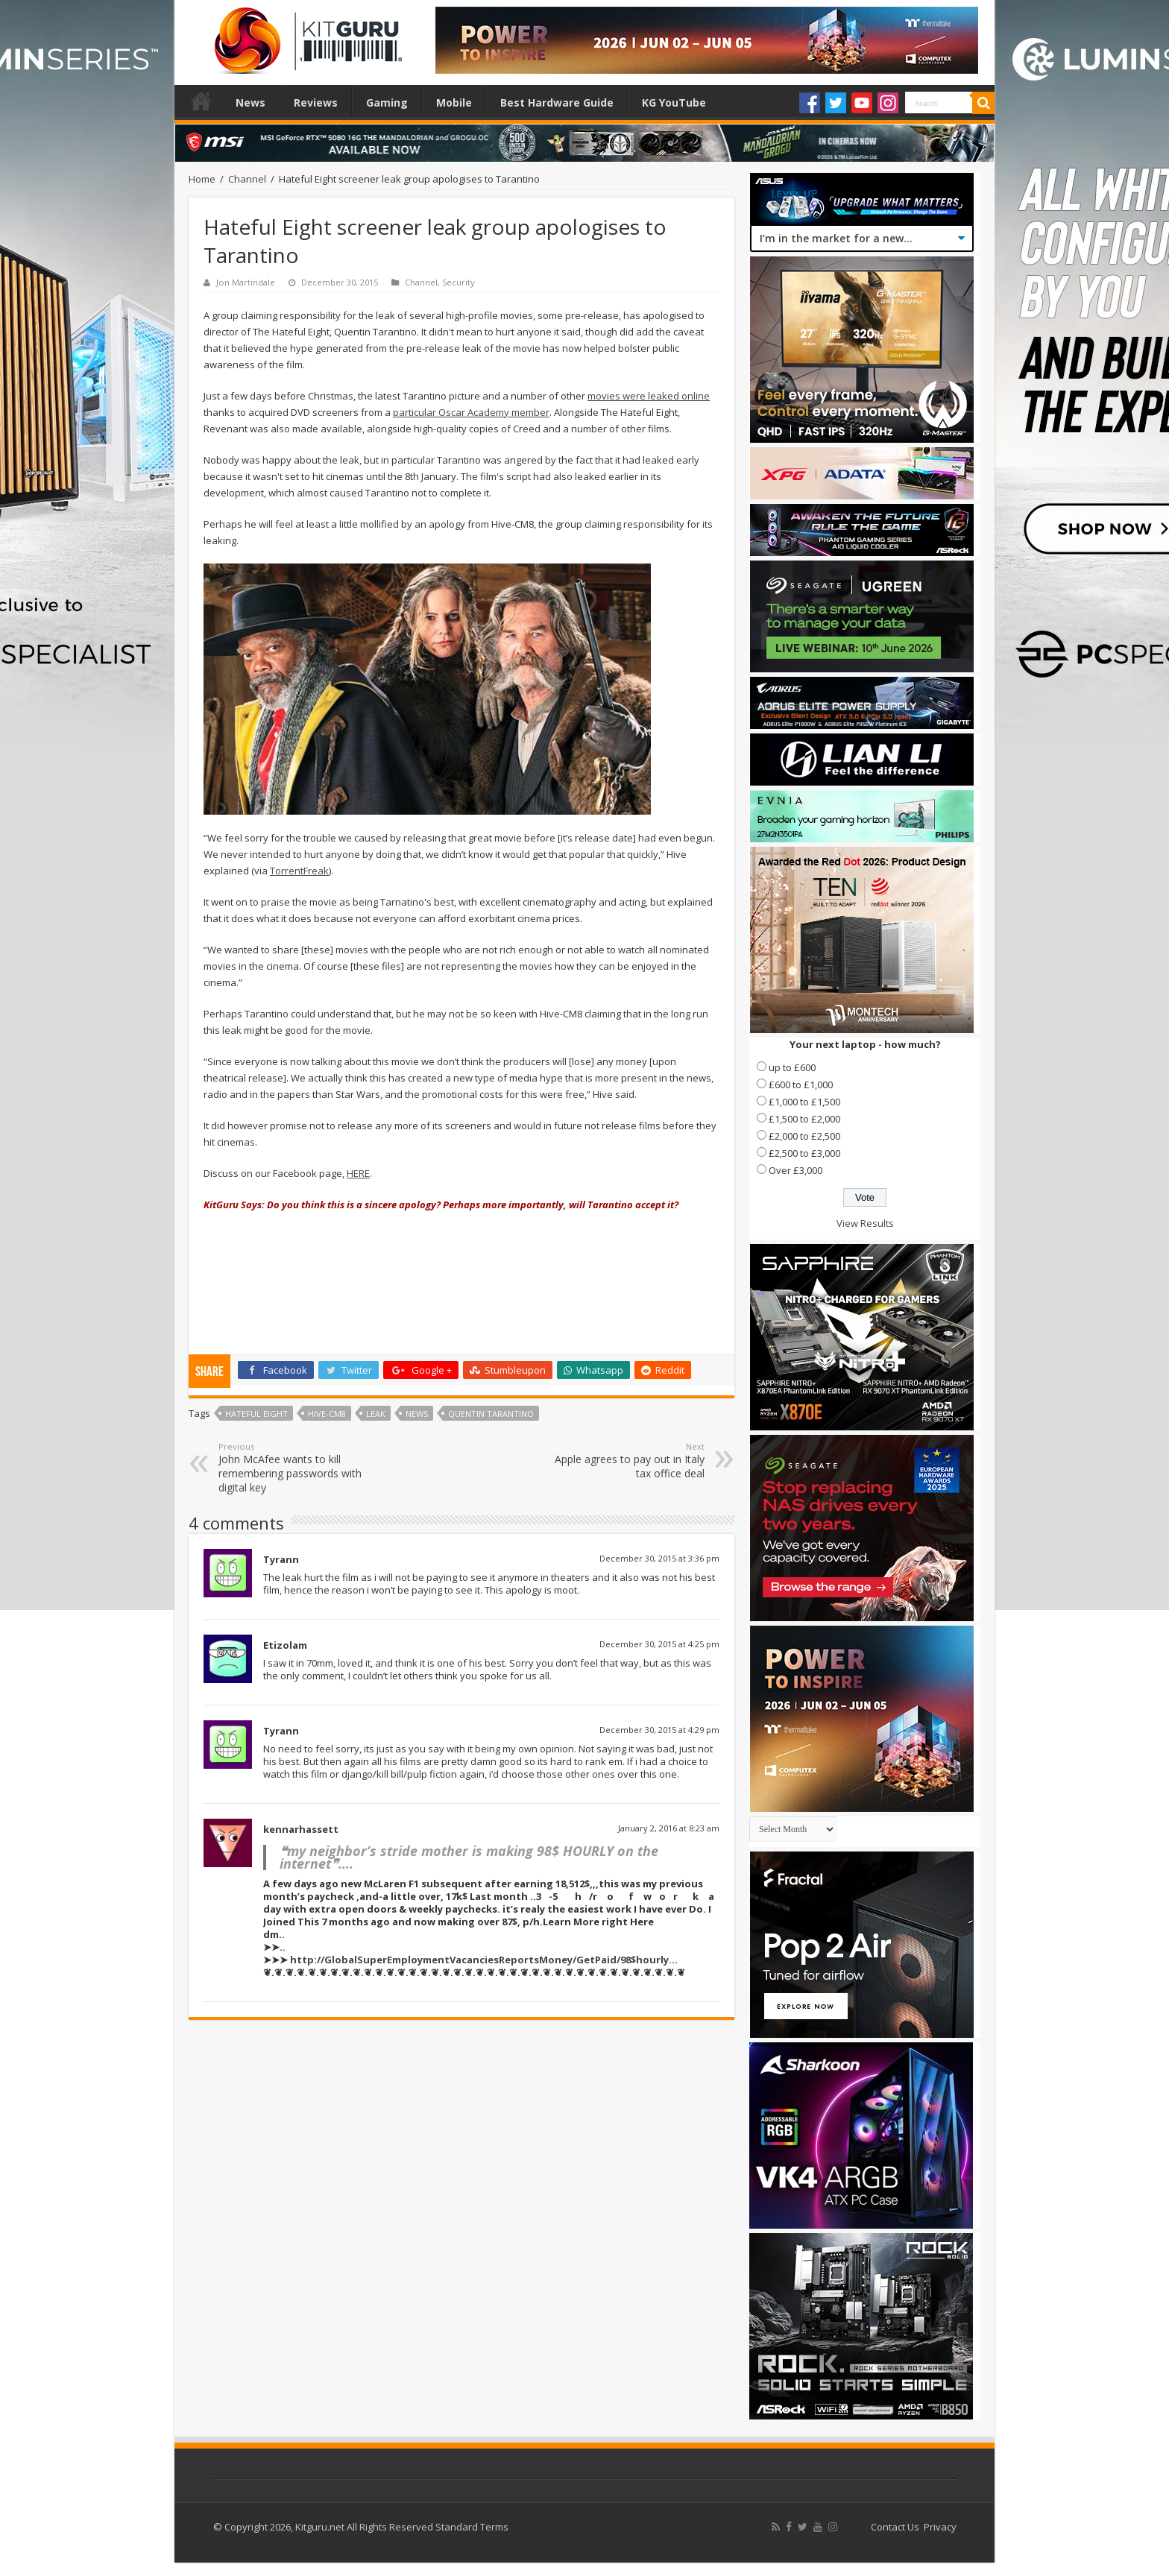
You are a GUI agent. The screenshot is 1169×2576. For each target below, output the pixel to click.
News (250, 102)
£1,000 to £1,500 (804, 1101)
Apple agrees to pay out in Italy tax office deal (628, 1460)
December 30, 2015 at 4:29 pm (659, 1729)
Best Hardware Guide (557, 102)
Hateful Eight (256, 1413)
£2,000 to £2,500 (804, 1136)
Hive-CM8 (327, 1413)
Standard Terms (471, 2527)
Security (458, 282)
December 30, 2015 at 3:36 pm (659, 1558)
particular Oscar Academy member (471, 412)
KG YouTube (674, 102)
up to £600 (792, 1067)
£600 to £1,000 (801, 1084)
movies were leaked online (648, 395)
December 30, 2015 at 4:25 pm (659, 1644)
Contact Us (895, 2527)
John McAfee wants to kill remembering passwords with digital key (294, 1467)
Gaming (387, 102)
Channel (247, 179)
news (417, 1413)
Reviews (316, 102)
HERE (358, 1173)
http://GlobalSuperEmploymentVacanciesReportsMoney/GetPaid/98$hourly (479, 1959)
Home (201, 100)
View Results (865, 1223)
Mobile (454, 102)
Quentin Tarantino (491, 1413)
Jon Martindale (245, 282)
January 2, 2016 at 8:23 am (668, 1828)
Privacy (940, 2527)
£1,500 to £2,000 (804, 1119)
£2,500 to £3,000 (804, 1153)
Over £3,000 (795, 1170)
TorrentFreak (299, 870)
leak (375, 1413)
